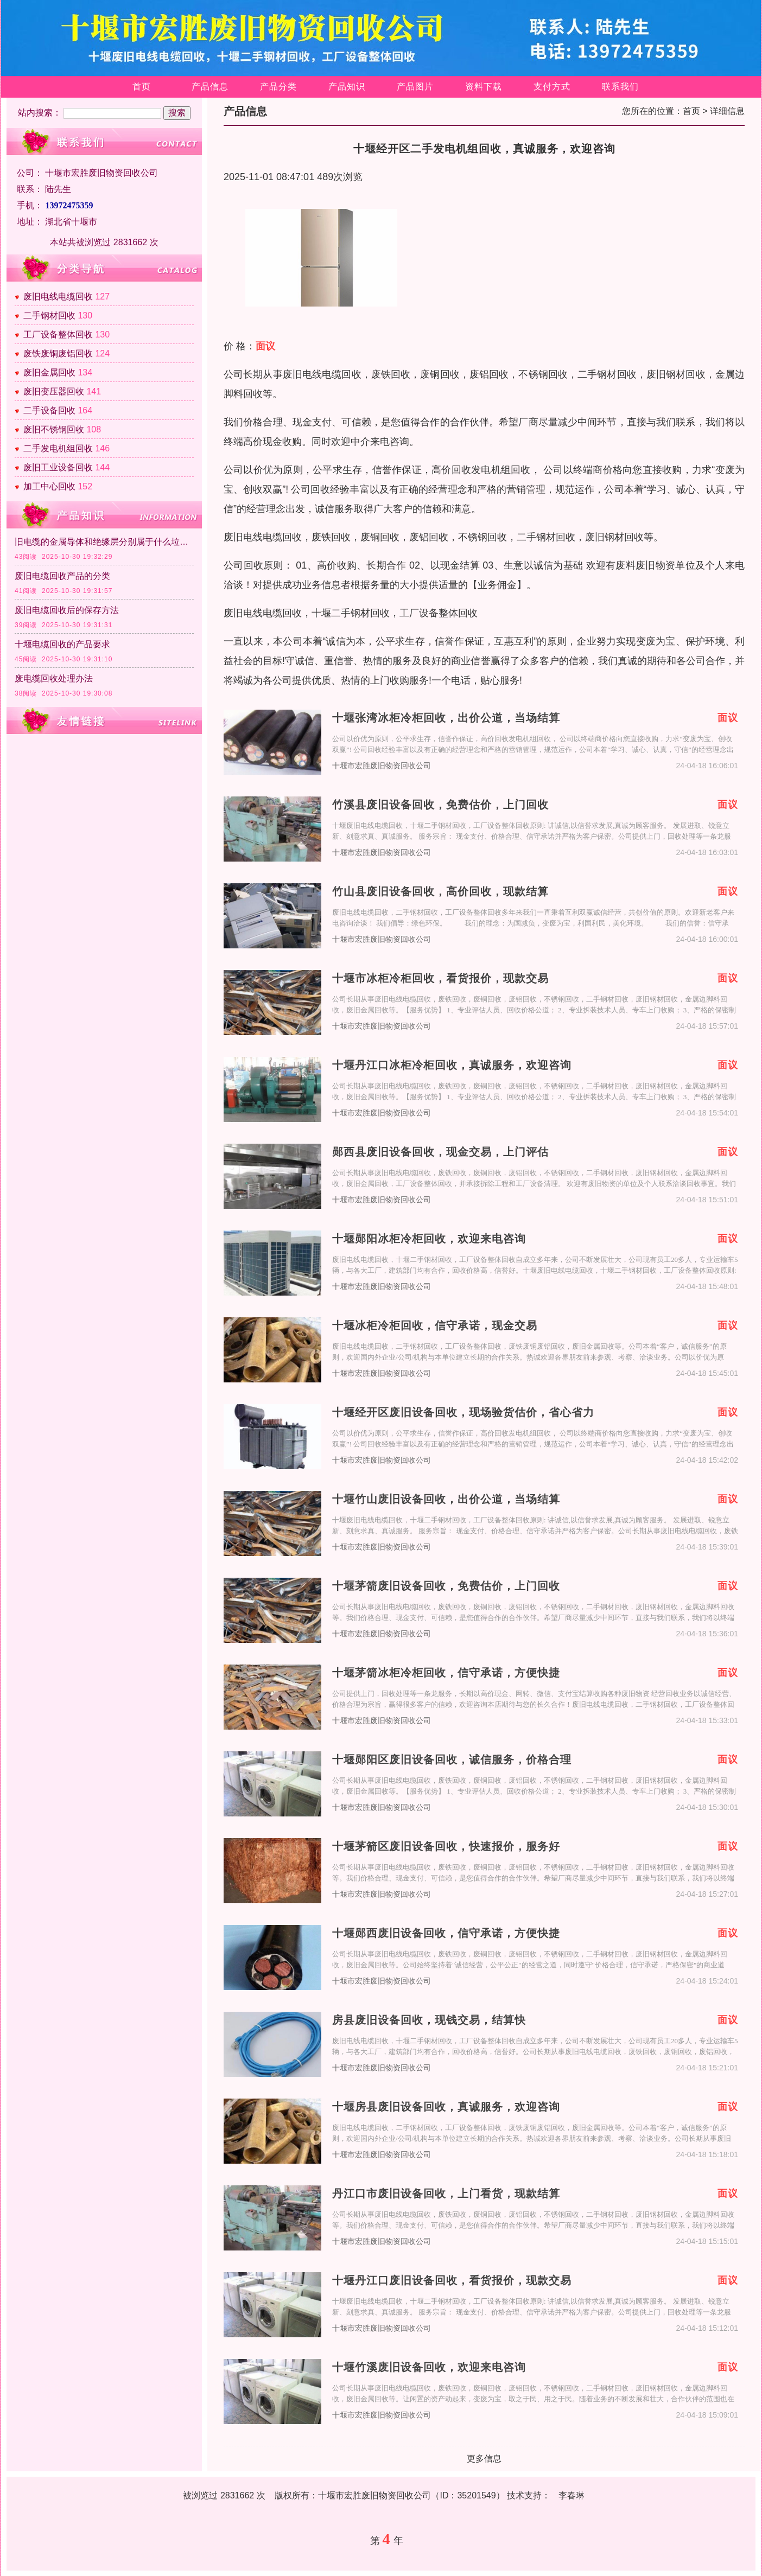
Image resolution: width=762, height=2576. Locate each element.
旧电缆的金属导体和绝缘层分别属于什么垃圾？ (104, 541)
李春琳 (571, 2495)
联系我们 (620, 86)
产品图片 (415, 86)
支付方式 (552, 86)
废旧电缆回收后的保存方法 (67, 610)
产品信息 (210, 86)
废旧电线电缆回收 (58, 296)
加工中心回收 (49, 486)
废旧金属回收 (49, 372)
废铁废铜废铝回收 (58, 353)
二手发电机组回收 (58, 448)
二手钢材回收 (49, 315)
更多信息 (484, 2458)
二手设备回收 (49, 410)
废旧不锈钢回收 (53, 429)
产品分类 (278, 86)
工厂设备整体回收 (58, 334)
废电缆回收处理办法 (54, 678)
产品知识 (346, 86)
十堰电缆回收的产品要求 (62, 644)
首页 (141, 86)
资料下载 (483, 86)
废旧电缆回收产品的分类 (62, 576)
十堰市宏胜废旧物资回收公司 (381, 766)
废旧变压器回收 (53, 391)
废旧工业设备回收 (58, 467)
